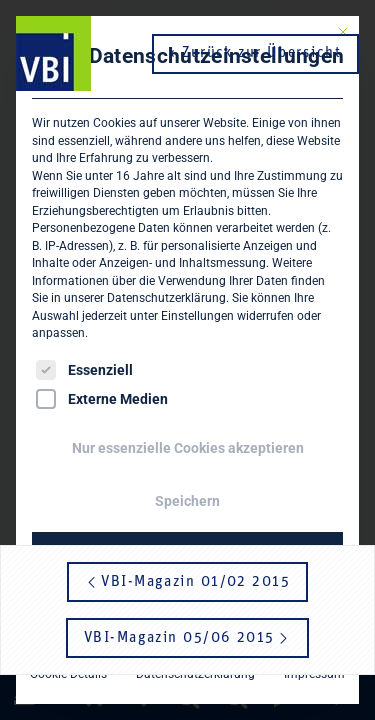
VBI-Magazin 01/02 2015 (187, 582)
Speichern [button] (187, 501)
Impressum (314, 674)
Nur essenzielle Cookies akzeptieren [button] (188, 448)
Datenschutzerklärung (166, 298)
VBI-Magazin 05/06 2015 (187, 638)
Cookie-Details (68, 674)
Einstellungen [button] (197, 316)
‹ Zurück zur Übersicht (255, 53)
